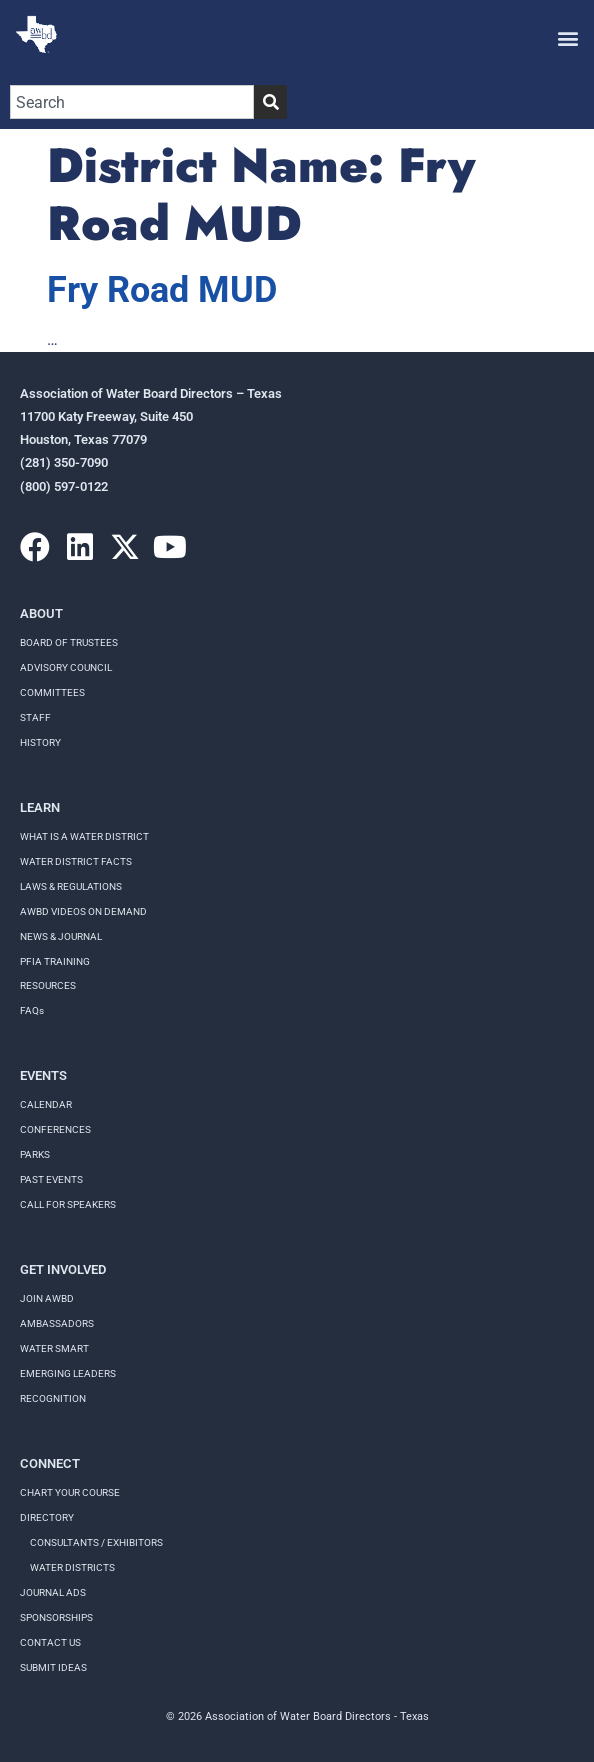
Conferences (55, 1129)
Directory (47, 1517)
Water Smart (54, 1348)
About (41, 613)
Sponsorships (56, 1617)
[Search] (270, 102)
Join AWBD (47, 1298)
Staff (35, 717)
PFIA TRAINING (55, 961)
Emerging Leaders (68, 1373)
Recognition (53, 1398)
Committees (52, 692)
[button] (567, 37)
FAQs (32, 1010)
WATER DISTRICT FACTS (76, 861)
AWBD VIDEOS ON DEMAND (83, 911)
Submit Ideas (53, 1667)
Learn (40, 807)
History (40, 742)
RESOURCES (48, 985)
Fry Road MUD (162, 290)
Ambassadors (57, 1323)
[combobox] (132, 102)
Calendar (46, 1104)
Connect (50, 1463)
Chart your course (70, 1492)
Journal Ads (53, 1592)
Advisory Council (66, 667)
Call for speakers (68, 1204)
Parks (35, 1154)
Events (43, 1075)
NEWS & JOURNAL (61, 936)
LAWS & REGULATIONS (71, 886)
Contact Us (50, 1642)
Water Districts (72, 1567)
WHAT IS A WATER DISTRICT (84, 836)
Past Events (51, 1179)
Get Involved (63, 1269)
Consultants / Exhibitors (96, 1542)
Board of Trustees (69, 642)
